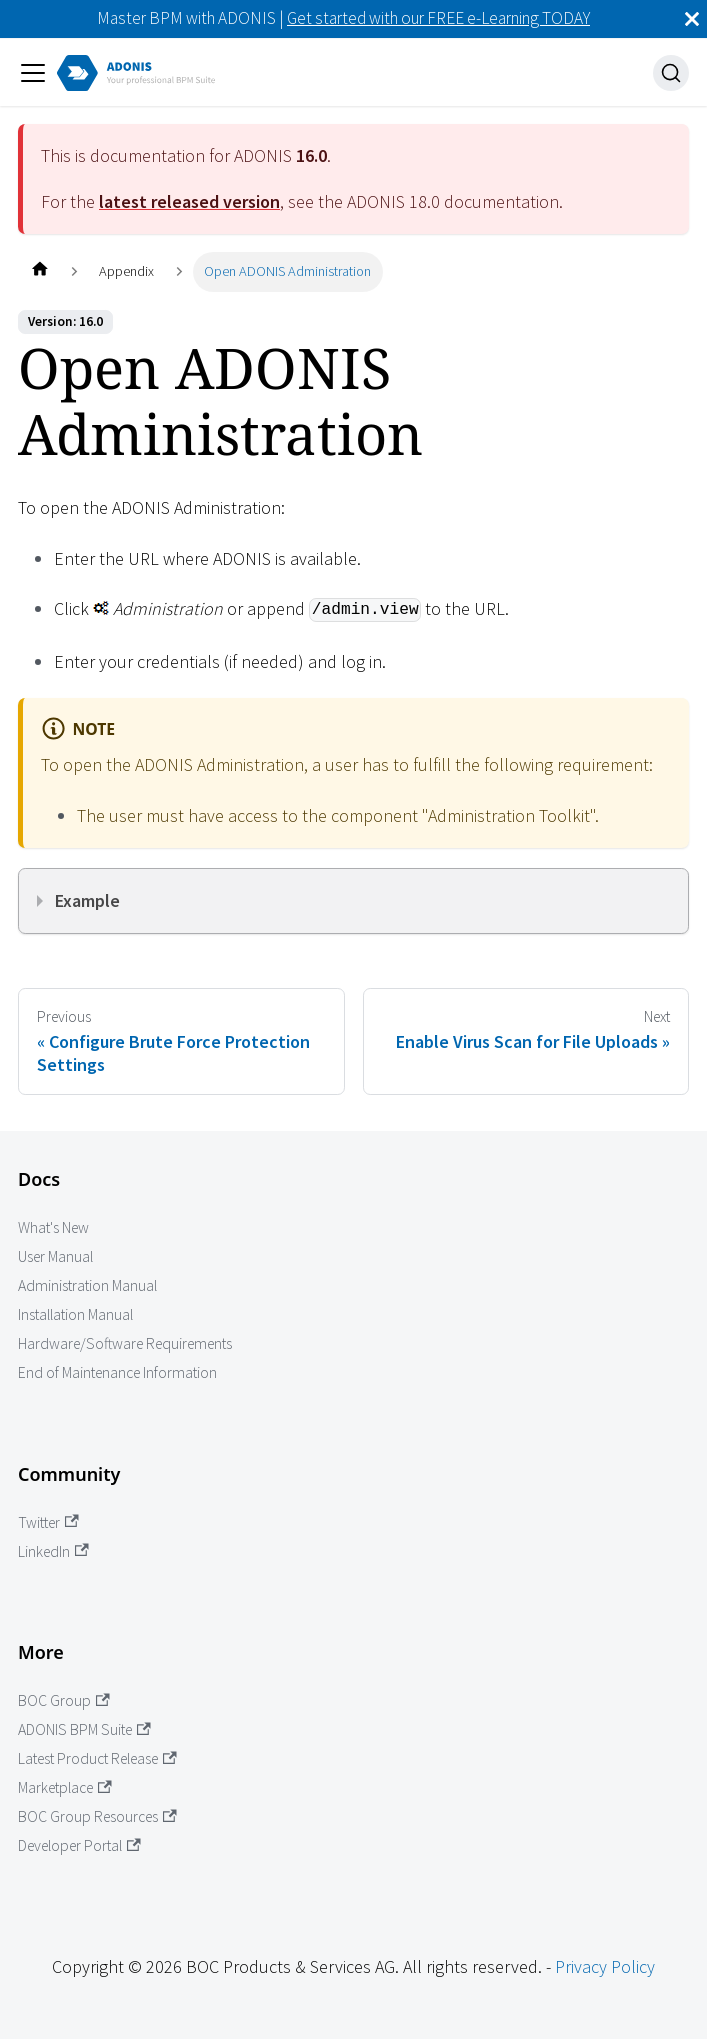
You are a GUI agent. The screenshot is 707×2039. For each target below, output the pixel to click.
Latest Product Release (97, 1758)
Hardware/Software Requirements (125, 1343)
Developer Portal (79, 1845)
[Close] (692, 19)
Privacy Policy (605, 1966)
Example (87, 900)
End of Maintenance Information (117, 1372)
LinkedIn (53, 1551)
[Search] (671, 73)
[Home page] (39, 271)
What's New (53, 1227)
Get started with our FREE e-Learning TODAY (438, 18)
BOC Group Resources (97, 1816)
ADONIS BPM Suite (84, 1729)
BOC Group (64, 1700)
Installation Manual (75, 1314)
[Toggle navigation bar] (33, 73)
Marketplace (65, 1787)
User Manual (55, 1256)
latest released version (189, 201)
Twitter (48, 1522)
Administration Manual (87, 1285)
